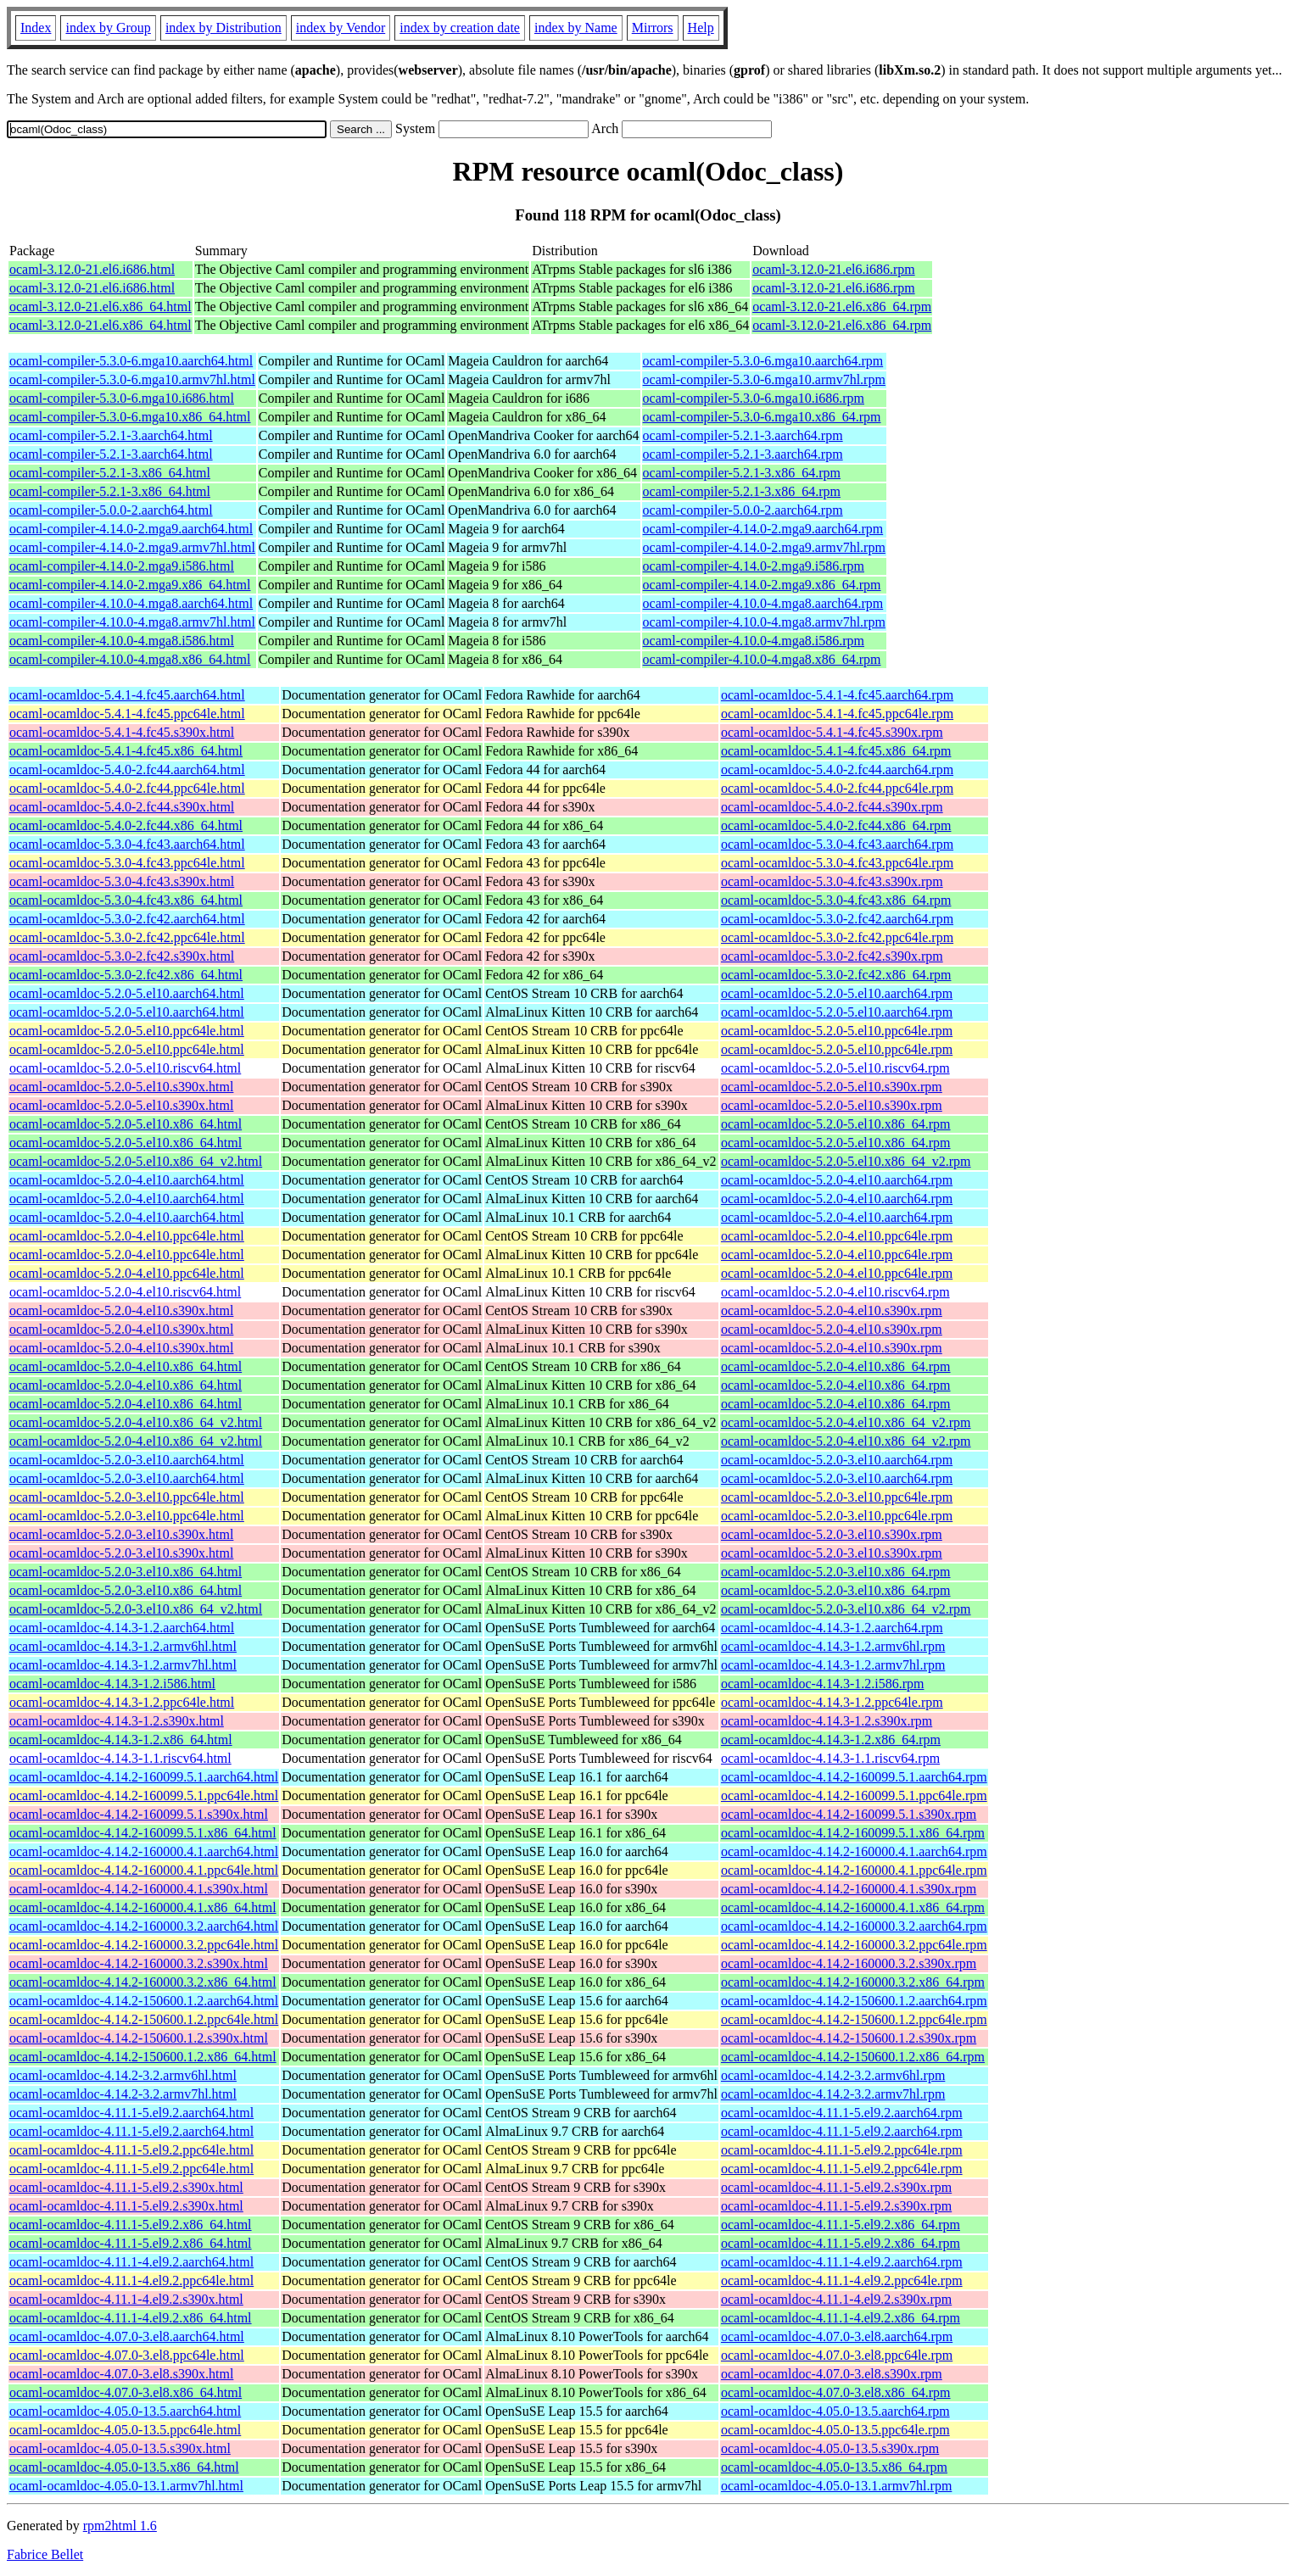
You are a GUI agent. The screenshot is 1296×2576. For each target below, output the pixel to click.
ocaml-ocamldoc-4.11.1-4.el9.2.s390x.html (126, 2299)
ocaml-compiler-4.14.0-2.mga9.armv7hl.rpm (764, 547)
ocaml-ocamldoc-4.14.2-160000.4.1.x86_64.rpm (853, 1907)
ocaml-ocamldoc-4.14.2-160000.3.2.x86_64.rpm (853, 1982)
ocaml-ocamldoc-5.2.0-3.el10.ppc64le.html (126, 1497)
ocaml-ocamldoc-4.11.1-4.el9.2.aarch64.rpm (842, 2262)
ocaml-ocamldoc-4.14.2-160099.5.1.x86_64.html (143, 1833)
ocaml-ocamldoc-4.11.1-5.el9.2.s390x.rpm (836, 2187)
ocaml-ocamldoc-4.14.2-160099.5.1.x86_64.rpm (853, 1833)
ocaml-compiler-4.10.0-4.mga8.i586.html (121, 640)
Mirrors (652, 27)
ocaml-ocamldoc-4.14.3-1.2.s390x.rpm (826, 1721)
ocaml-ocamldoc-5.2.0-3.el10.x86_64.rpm (836, 1571)
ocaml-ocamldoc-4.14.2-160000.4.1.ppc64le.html (143, 1870)
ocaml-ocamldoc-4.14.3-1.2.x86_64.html (120, 1739)
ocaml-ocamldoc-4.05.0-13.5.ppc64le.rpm (835, 2430)
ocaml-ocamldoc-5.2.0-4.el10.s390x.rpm (831, 1310)
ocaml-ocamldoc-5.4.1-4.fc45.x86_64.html (126, 751)
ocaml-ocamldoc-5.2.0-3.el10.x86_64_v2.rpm (846, 1609)
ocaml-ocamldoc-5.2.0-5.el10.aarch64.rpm (836, 993)
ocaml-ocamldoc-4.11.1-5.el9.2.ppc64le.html (131, 2150)
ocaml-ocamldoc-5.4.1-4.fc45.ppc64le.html (127, 713)
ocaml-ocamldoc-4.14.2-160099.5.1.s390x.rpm (848, 1814)
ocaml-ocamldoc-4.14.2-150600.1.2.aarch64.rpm (854, 2000)
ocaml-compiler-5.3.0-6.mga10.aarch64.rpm (763, 361)
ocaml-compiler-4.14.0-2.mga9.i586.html (121, 566)
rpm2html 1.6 (120, 2525)
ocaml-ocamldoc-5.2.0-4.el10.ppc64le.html (126, 1236)
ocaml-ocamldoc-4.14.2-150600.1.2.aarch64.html (143, 2000)
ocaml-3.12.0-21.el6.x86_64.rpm (841, 306)
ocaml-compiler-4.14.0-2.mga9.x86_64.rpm (762, 584)
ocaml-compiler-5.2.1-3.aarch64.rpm (743, 435)
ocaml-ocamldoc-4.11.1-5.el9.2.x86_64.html (130, 2224)
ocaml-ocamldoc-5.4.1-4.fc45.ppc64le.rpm (837, 713)
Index (35, 27)
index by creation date (459, 27)
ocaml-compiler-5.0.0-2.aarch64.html (111, 510)
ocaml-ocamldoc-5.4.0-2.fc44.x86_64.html (126, 825)
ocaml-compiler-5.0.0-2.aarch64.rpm (743, 510)
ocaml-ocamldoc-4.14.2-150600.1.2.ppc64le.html (143, 2019)
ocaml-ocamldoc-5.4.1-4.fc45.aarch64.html (127, 695)
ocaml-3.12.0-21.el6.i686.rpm (833, 269)
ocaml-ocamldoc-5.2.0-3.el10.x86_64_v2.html (135, 1609)
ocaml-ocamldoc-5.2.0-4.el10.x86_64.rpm (836, 1366)
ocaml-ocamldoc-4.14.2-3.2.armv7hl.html (123, 2094)
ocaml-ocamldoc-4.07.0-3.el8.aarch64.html (126, 2336)
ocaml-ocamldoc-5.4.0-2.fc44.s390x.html (121, 807)
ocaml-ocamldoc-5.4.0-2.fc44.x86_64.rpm (836, 825)
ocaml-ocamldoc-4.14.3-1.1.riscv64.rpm (830, 1758)
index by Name (575, 27)
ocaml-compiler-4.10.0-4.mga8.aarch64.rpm (763, 603)
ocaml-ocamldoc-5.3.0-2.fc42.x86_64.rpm (836, 974)
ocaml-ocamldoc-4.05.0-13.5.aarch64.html (125, 2411)
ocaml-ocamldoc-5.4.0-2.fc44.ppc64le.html (127, 788)
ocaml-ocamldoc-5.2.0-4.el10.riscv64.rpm (835, 1292)
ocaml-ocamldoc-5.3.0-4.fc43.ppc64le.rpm (837, 863)
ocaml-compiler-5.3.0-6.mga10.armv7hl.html (132, 379)
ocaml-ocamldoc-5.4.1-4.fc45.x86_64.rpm (836, 751)
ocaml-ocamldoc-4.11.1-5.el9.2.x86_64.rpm (840, 2224)
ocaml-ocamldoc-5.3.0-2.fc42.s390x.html (121, 956)
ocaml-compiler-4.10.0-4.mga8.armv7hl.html (132, 622)
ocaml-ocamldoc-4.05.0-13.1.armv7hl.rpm (836, 2485)
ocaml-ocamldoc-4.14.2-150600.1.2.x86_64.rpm (853, 2056)
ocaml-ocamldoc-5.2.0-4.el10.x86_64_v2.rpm (846, 1422)
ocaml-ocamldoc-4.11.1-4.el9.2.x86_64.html (130, 2318)
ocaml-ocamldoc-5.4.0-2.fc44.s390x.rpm (832, 807)
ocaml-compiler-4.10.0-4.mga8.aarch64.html (131, 603)
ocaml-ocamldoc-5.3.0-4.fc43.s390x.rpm (832, 881)
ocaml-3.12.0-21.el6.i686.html (92, 269)
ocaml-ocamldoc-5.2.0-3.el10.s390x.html (121, 1534)
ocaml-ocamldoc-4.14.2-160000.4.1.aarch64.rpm (854, 1851)
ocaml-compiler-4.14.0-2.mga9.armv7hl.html (132, 547)
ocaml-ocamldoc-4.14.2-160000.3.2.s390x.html (138, 1963)
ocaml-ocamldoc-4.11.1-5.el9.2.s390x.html (126, 2187)
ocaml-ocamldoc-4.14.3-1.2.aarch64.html (121, 1627)
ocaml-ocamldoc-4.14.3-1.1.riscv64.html (120, 1758)
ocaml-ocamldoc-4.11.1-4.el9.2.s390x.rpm (836, 2299)
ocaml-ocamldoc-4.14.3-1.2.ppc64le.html (121, 1702)
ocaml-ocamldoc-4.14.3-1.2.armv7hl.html (123, 1665)
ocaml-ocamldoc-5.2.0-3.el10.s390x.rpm (831, 1534)
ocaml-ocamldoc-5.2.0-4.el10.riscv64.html (125, 1292)
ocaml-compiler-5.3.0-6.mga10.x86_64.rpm (762, 417)
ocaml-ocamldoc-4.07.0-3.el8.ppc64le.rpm (836, 2355)
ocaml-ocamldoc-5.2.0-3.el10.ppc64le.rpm (836, 1497)
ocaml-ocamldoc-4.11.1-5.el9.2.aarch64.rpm (842, 2112)
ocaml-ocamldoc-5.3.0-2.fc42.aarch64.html (127, 919)
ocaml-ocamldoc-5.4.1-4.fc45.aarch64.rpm (837, 695)
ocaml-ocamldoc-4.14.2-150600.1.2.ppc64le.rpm (854, 2019)
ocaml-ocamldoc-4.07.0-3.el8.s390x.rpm (831, 2374)
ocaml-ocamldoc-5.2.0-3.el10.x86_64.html (125, 1571)
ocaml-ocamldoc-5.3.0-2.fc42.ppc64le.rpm (837, 937)
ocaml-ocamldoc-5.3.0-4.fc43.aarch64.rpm (837, 844)
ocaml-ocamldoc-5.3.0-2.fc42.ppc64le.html (127, 937)
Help (701, 27)
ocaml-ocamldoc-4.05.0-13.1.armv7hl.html (126, 2485)
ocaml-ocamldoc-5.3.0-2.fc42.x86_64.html (126, 974)
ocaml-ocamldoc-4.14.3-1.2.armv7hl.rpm (833, 1665)
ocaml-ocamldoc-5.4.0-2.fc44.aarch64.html (127, 769)
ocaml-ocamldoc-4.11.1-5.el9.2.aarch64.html (131, 2112)
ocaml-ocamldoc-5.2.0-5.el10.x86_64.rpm (836, 1124)
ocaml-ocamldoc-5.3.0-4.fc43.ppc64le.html (127, 863)
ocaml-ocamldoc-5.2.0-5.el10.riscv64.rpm (835, 1068)
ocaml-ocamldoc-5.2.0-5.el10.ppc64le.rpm (836, 1030)
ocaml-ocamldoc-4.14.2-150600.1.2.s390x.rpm (848, 2038)
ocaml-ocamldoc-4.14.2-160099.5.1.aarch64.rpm (854, 1777)
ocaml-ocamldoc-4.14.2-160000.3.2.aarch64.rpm (854, 1926)
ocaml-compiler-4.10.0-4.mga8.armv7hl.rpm (764, 622)
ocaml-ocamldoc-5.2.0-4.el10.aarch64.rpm (836, 1180)
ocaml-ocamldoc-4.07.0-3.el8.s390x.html (121, 2374)
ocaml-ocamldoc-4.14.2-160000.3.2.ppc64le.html (143, 1945)
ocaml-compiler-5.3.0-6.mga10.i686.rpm (753, 398)
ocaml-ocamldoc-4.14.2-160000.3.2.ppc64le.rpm (854, 1945)
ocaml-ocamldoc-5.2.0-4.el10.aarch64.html (126, 1180)
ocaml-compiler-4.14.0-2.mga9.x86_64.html (130, 584)
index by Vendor (340, 27)
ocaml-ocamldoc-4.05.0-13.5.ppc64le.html (125, 2430)
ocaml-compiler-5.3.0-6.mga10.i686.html (121, 398)
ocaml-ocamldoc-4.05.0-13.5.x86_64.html (124, 2467)
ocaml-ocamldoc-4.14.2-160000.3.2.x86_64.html (143, 1982)
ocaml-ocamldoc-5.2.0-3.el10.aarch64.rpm (836, 1459)
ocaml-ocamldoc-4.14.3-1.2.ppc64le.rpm (832, 1702)
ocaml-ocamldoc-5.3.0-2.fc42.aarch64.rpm (837, 919)
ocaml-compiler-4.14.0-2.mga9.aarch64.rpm (763, 528)
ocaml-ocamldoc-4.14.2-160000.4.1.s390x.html (138, 1889)
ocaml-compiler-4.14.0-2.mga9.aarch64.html (131, 528)
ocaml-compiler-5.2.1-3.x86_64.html (109, 473)
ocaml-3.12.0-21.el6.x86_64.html (100, 306)
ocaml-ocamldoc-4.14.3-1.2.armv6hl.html (123, 1646)
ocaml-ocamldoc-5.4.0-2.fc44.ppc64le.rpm (837, 788)
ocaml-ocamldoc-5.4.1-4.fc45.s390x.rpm (832, 732)
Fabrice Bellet (45, 2554)
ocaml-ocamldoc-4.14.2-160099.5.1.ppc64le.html (143, 1795)
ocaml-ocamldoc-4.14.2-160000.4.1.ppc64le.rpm (854, 1870)
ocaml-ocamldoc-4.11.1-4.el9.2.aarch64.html (131, 2262)
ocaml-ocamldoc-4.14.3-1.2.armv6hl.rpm (833, 1646)
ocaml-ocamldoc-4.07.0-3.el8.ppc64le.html (126, 2355)
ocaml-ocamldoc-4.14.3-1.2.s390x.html (116, 1721)
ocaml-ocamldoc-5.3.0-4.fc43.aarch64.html (127, 844)
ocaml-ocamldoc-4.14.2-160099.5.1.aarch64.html (143, 1777)
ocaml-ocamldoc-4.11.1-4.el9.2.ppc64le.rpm (842, 2280)
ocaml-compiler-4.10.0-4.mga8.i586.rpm (753, 640)
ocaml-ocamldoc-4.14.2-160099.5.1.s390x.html (138, 1814)
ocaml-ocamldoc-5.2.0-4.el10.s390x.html (121, 1310)
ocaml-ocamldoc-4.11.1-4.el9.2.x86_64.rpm (840, 2318)
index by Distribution (223, 27)
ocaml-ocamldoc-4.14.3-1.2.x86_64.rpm (831, 1739)
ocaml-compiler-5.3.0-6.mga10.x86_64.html (130, 417)
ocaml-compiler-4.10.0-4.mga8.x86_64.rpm (762, 659)
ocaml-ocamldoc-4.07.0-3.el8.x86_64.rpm (836, 2392)
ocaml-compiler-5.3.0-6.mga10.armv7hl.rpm (764, 379)
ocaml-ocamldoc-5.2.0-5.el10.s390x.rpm (831, 1086)
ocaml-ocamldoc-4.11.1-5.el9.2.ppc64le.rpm (842, 2150)
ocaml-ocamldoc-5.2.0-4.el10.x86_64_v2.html (135, 1422)
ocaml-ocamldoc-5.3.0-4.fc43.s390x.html (121, 881)
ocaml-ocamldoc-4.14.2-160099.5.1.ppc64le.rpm (854, 1795)
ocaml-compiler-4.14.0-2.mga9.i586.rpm (753, 566)
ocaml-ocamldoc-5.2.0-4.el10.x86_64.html (125, 1366)
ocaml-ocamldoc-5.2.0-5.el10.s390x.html (121, 1086)
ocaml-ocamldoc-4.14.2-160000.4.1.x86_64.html (143, 1907)
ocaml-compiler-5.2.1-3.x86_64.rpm (742, 473)
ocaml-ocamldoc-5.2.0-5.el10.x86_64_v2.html (135, 1161)
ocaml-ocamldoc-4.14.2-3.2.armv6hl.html (123, 2075)
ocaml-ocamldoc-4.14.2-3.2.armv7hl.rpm (833, 2094)
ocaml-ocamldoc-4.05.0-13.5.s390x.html (120, 2448)
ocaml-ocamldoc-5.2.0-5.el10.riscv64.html (125, 1068)
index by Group (107, 27)
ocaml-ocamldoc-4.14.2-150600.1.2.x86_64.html (143, 2056)
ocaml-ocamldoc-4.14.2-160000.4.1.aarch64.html (143, 1851)
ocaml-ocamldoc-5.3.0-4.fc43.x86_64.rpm (836, 900)
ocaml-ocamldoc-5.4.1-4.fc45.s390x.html (121, 732)
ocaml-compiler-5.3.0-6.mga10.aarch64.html (131, 361)
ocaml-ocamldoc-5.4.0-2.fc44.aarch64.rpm (837, 769)
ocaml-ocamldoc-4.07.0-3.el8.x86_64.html (125, 2392)
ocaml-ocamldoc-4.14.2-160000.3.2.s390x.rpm (848, 1963)
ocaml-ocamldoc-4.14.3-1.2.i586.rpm (823, 1683)
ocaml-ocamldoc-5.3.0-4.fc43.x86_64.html (126, 900)
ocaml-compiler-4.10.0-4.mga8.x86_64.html (130, 659)
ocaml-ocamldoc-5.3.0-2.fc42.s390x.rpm (832, 956)
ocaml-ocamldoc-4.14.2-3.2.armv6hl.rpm (833, 2075)
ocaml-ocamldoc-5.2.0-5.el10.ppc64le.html (126, 1030)
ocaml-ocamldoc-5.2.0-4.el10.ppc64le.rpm (836, 1236)
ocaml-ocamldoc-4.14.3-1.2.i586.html (112, 1683)
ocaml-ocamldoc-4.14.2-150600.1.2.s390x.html (138, 2038)
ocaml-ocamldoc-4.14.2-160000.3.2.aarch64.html (143, 1926)
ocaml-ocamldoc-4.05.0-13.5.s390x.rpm (830, 2448)
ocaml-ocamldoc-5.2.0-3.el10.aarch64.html (126, 1459)
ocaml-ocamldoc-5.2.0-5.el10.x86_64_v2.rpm (846, 1161)
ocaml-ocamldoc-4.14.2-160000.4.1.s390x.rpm (848, 1889)
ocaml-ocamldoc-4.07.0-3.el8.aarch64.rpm (836, 2336)
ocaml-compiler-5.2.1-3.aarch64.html (111, 435)
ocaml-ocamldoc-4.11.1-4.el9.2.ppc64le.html (131, 2280)
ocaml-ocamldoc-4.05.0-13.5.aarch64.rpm (835, 2411)
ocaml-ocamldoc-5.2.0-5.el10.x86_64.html (125, 1124)
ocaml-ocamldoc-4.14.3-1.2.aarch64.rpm (832, 1627)
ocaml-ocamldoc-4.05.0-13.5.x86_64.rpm (834, 2467)
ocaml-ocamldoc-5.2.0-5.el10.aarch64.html (126, 993)
